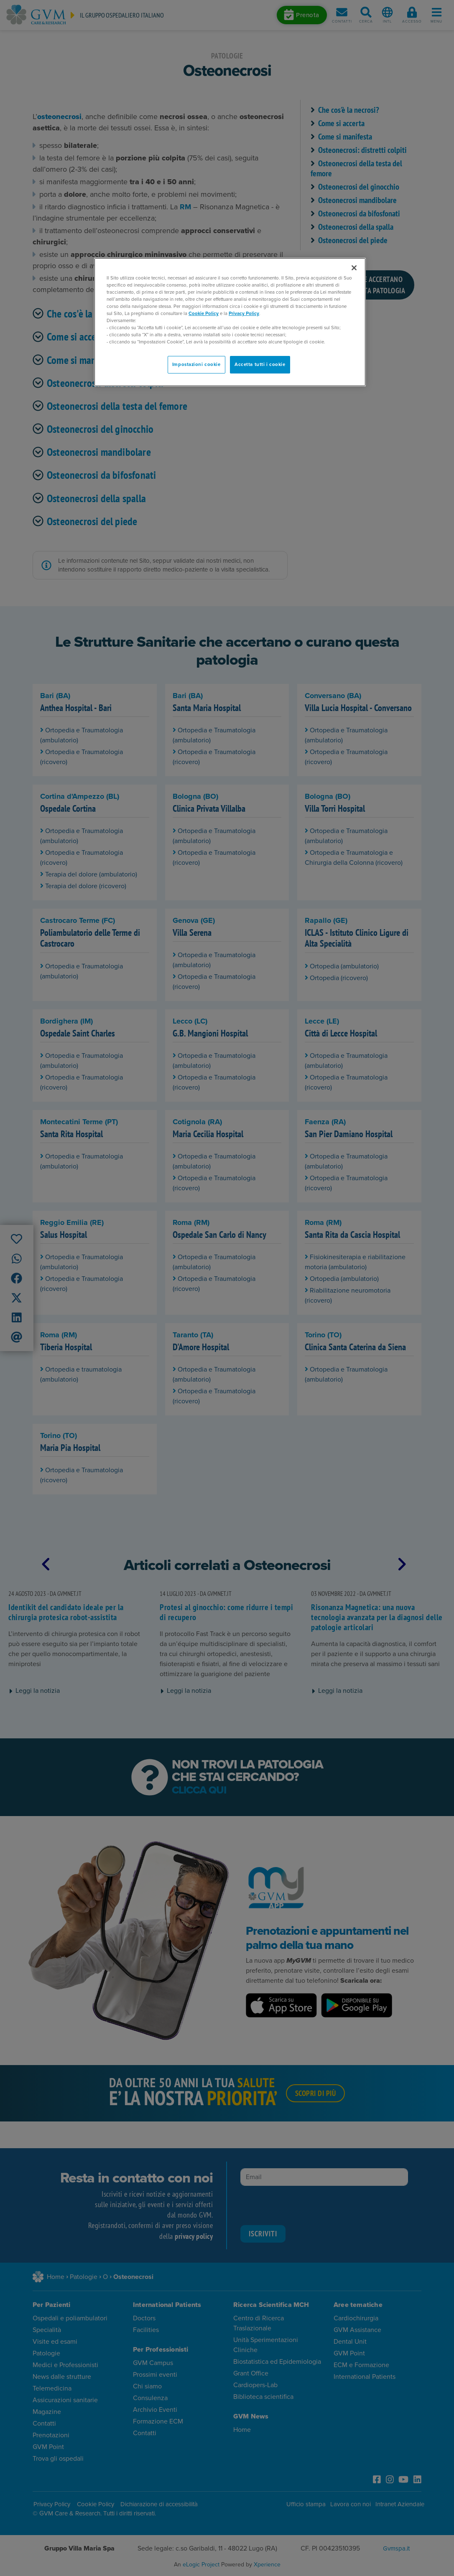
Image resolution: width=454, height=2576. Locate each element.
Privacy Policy (244, 313)
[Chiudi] (354, 268)
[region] (230, 322)
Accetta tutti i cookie (260, 364)
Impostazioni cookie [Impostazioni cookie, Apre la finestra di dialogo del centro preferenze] (196, 364)
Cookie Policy (204, 313)
